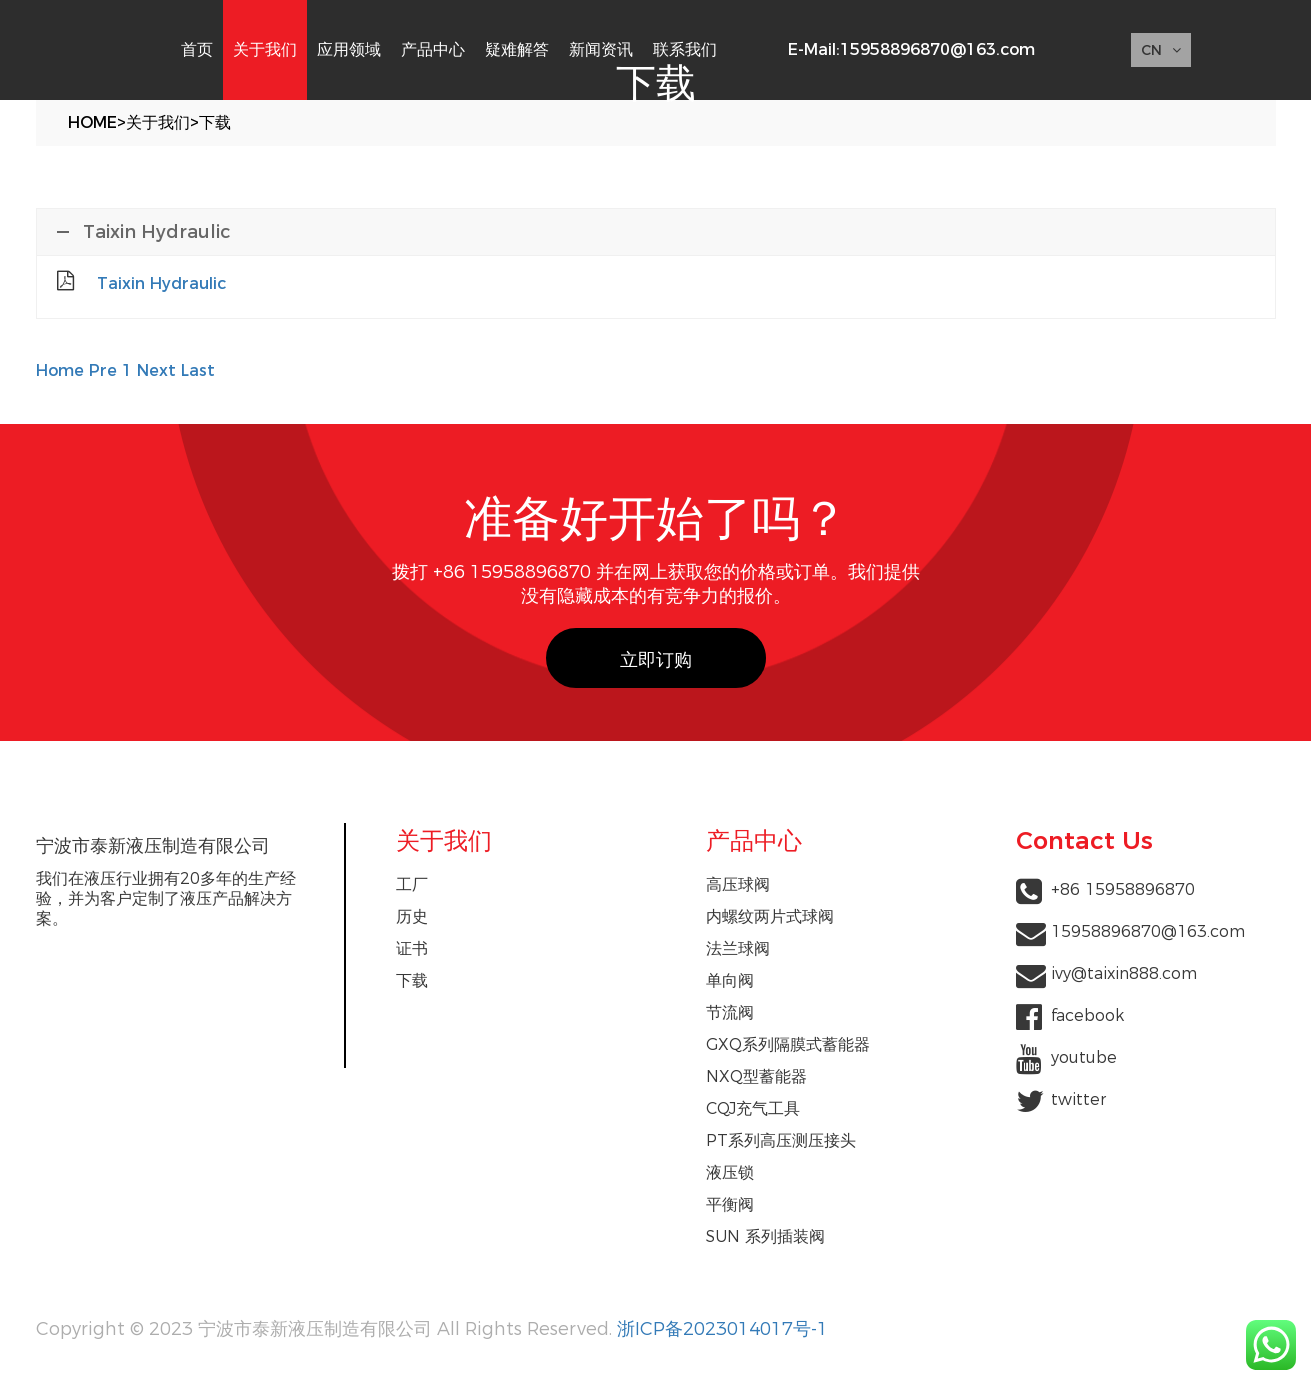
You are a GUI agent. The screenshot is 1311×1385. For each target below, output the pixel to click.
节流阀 (730, 1012)
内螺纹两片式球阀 (770, 916)
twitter (1078, 1099)
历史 (412, 916)
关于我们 (158, 122)
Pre (103, 370)
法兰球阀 (738, 948)
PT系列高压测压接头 (781, 1140)
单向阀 (730, 980)
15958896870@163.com (937, 49)
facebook (1087, 1015)
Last (198, 370)
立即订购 (656, 660)
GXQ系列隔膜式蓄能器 (788, 1044)
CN (1161, 50)
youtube (1084, 1057)
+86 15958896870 (1123, 889)
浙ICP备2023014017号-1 (722, 1329)
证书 (412, 948)
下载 (215, 122)
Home (92, 122)
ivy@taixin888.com (1124, 973)
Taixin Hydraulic (161, 283)
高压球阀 (738, 884)
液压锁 (730, 1172)
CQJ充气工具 (753, 1108)
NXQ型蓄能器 (756, 1076)
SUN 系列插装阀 (765, 1236)
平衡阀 (730, 1204)
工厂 (412, 884)
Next (156, 370)
